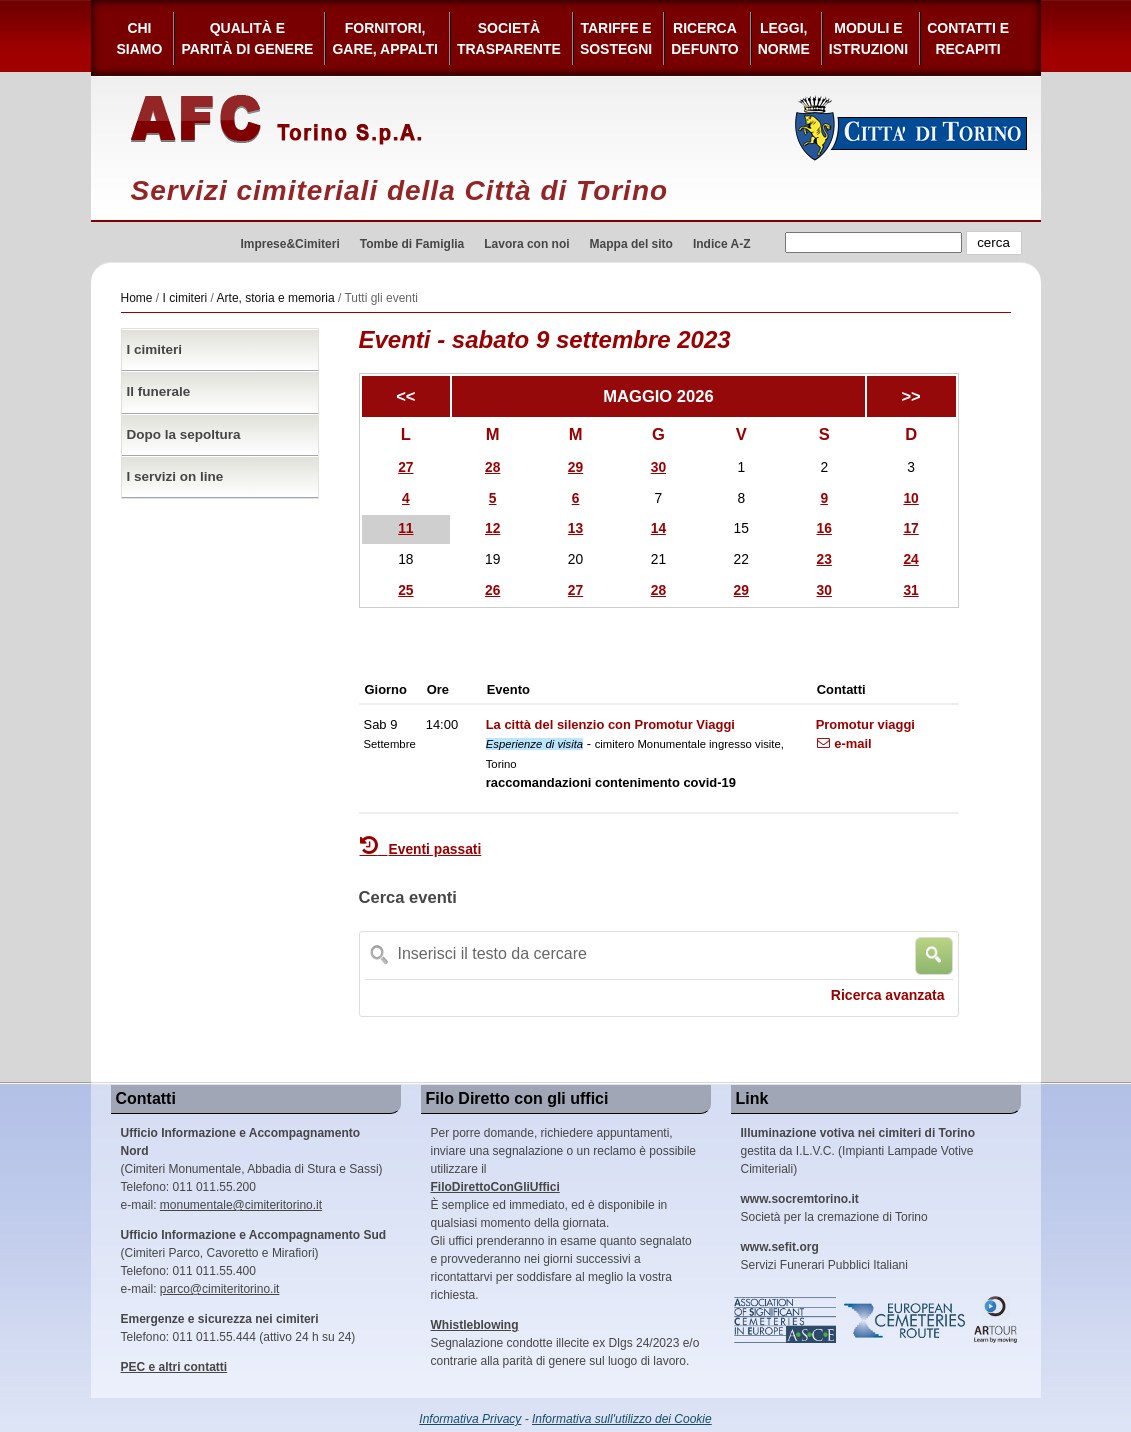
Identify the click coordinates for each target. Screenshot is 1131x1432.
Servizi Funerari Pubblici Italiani (824, 1256)
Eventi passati (420, 849)
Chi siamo (140, 38)
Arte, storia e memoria (276, 298)
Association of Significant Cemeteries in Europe (786, 1320)
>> (910, 396)
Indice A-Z (722, 244)
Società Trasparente (509, 38)
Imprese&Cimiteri (289, 244)
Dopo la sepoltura (184, 434)
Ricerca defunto (704, 38)
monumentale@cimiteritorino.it (241, 1205)
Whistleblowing (475, 1325)
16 (824, 528)
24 (910, 559)
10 (910, 498)
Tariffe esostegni (616, 38)
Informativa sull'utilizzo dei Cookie (622, 1419)
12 (492, 528)
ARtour (996, 1320)
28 (492, 467)
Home (137, 298)
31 (910, 590)
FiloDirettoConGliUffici (495, 1187)
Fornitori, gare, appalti (385, 38)
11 (405, 528)
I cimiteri (185, 298)
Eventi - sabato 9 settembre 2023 (545, 339)
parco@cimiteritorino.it (220, 1289)
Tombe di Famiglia (412, 244)
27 (405, 467)
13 (575, 528)
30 (658, 467)
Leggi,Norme (784, 38)
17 (910, 528)
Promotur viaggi (865, 724)
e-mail (844, 743)
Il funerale (159, 391)
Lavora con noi (526, 244)
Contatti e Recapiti (968, 38)
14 (658, 528)
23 (824, 559)
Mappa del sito (631, 244)
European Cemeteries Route (906, 1320)
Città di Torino (911, 128)
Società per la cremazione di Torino (834, 1208)
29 (575, 467)
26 (492, 590)
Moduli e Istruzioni (868, 38)
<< (405, 396)
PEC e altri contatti (174, 1367)
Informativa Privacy (470, 1419)
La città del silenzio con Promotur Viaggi (610, 724)
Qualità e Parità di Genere (247, 38)
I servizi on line (175, 476)
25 (405, 590)
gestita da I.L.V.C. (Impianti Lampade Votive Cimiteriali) (858, 1151)
